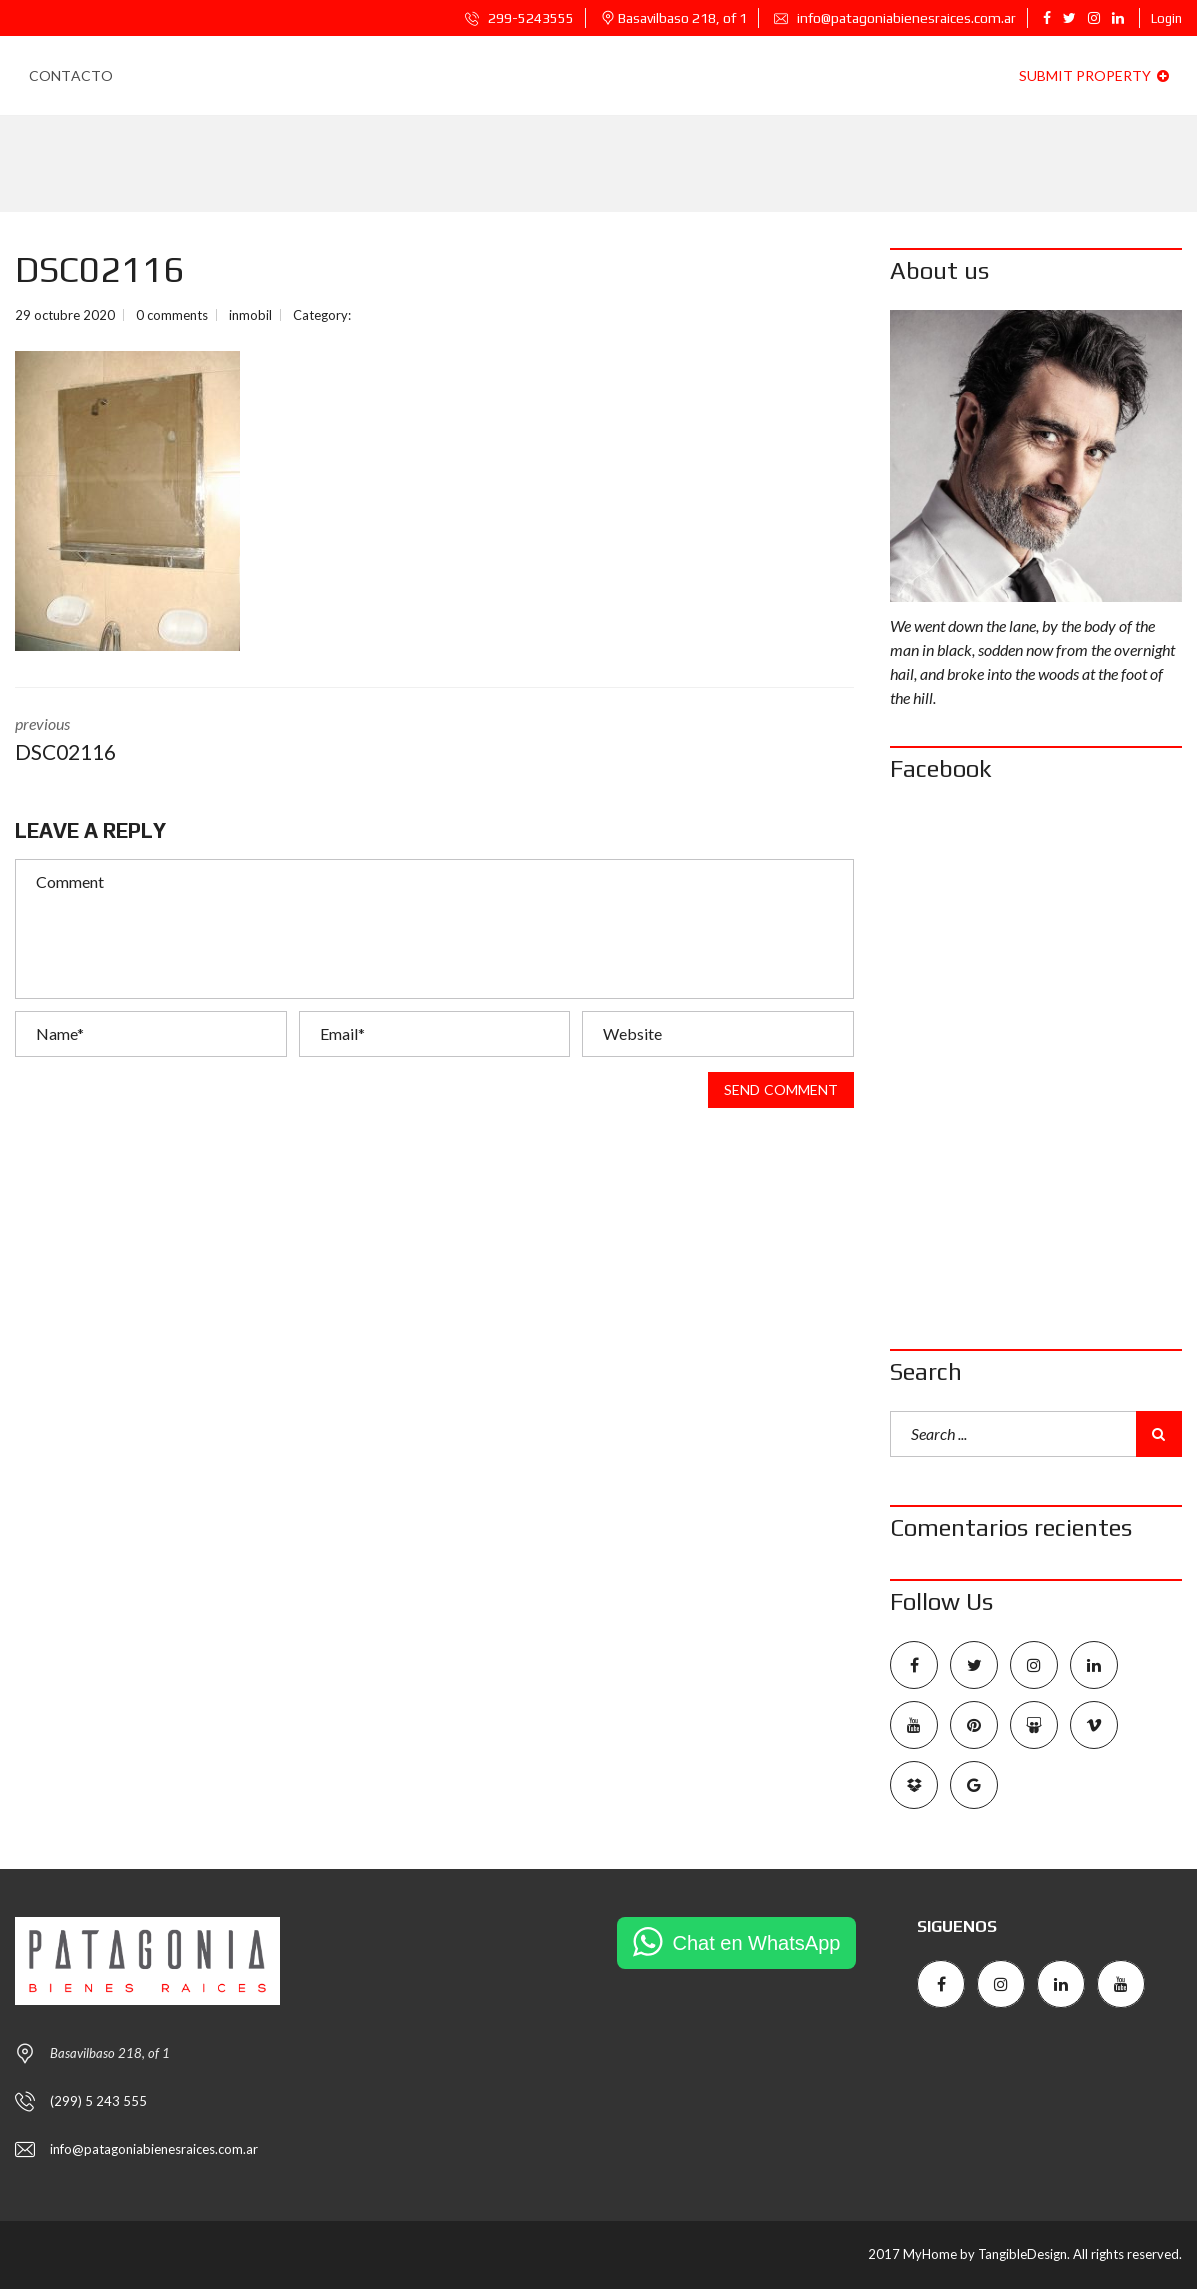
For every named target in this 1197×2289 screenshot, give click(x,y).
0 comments (172, 315)
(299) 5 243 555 (98, 2101)
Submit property (1094, 75)
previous (210, 741)
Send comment (781, 1090)
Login (1166, 18)
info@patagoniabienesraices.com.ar (895, 18)
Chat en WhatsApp (757, 1943)
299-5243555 (519, 18)
